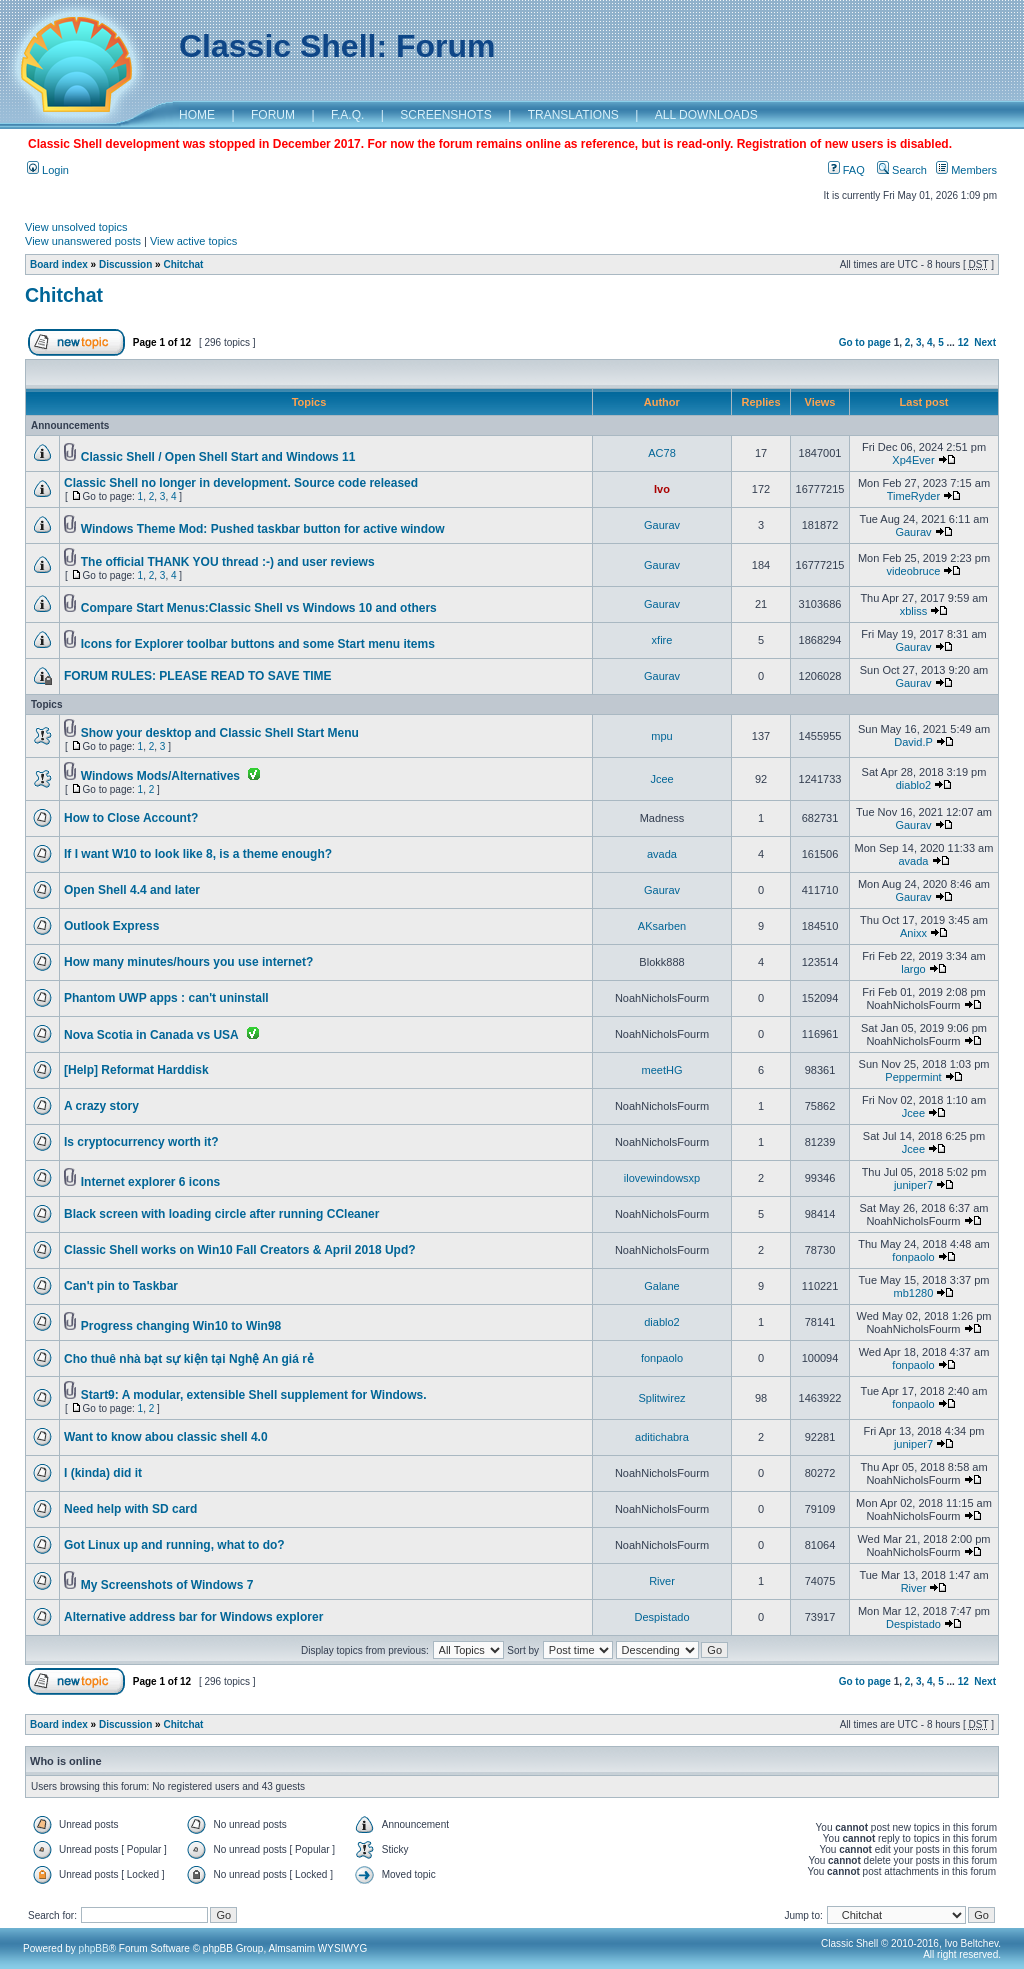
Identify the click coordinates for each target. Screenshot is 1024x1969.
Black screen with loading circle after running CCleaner (221, 1214)
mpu (661, 736)
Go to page (865, 342)
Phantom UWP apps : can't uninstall (166, 998)
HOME (197, 115)
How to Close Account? (131, 818)
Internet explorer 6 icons (150, 1182)
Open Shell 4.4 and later (132, 890)
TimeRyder (913, 496)
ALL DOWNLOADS (706, 115)
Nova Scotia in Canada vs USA (151, 1035)
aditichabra (662, 1437)
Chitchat (183, 264)
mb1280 (914, 1293)
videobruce (914, 571)
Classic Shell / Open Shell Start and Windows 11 (218, 457)
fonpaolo (913, 1257)
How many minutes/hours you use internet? (188, 962)
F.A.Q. (347, 115)
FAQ (846, 170)
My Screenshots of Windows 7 (167, 1585)
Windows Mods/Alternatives (160, 776)
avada (662, 854)
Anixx (913, 933)
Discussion (125, 264)
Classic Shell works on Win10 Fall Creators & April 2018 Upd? (240, 1250)
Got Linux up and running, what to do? (174, 1545)
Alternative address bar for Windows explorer (193, 1617)
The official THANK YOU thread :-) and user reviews (228, 562)
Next (985, 342)
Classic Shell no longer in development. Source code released (241, 483)
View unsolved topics (76, 227)
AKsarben (662, 926)
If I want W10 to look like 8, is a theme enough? (198, 854)
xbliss (914, 611)
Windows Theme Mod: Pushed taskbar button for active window (263, 529)
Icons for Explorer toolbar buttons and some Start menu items (258, 644)
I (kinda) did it (103, 1473)
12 (963, 342)
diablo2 (913, 785)
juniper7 (913, 1185)
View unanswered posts (83, 241)
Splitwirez (661, 1398)
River (662, 1581)
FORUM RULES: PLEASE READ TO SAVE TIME (198, 676)
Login (48, 170)
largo (913, 969)
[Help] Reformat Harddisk (136, 1070)
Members (966, 170)
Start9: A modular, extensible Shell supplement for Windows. (254, 1395)
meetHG (662, 1070)
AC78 (662, 453)
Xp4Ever (913, 460)
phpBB (94, 1948)
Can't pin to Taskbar (121, 1286)
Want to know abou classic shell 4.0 (166, 1437)
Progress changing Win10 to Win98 (181, 1326)
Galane (661, 1286)
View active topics (193, 241)
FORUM (273, 115)
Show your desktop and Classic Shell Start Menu (220, 733)
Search (902, 170)
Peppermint (913, 1077)
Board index (59, 264)
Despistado (661, 1617)
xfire (662, 640)
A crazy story (101, 1106)
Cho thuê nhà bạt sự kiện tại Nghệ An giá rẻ (189, 1359)
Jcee (661, 779)
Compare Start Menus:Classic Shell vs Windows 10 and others (259, 608)
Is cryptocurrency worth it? (141, 1142)
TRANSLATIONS (573, 115)
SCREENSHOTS (445, 115)
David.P (913, 742)
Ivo (662, 489)
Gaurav (662, 525)
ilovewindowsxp (662, 1178)
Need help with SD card (130, 1509)
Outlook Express (111, 926)
